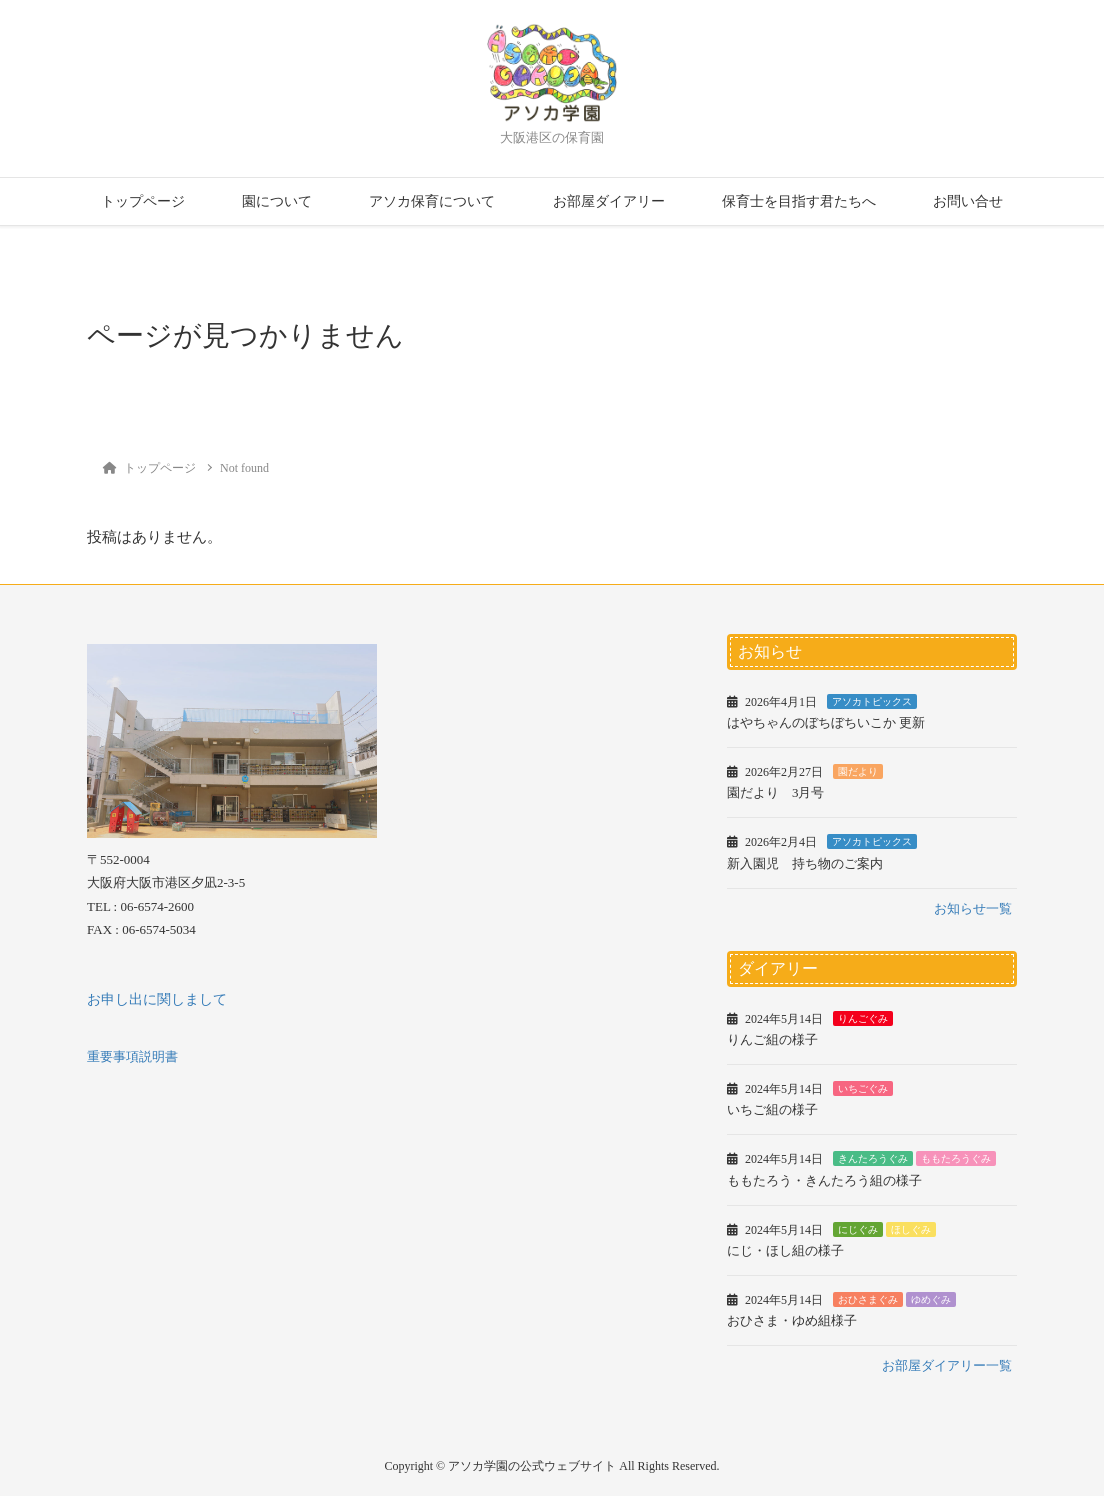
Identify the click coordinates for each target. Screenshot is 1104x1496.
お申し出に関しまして (157, 999)
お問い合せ (968, 201)
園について (277, 201)
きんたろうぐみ (873, 1158)
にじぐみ (858, 1229)
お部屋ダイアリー (609, 201)
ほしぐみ (911, 1229)
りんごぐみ (863, 1018)
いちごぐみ (863, 1088)
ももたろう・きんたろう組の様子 (824, 1180)
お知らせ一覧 (973, 908)
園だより (858, 771)
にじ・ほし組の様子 (785, 1250)
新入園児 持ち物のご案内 (805, 863)
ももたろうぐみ (956, 1158)
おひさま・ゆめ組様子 (792, 1320)
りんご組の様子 (772, 1039)
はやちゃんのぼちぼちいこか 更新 (826, 722)
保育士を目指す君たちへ (799, 201)
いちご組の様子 (772, 1109)
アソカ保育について (432, 201)
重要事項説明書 (132, 1056)
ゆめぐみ (931, 1299)
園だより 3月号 (776, 792)
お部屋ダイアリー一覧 (947, 1365)
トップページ (143, 201)
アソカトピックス (872, 701)
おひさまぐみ (868, 1299)
